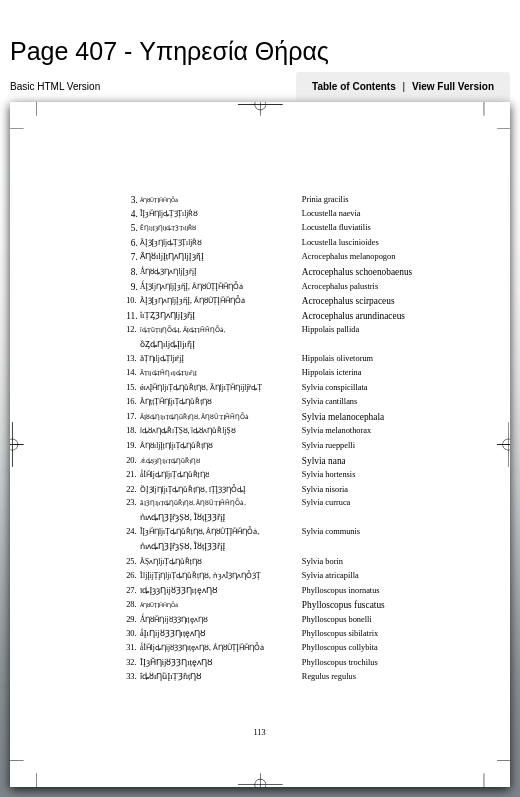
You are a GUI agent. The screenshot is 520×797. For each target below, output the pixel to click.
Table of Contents (354, 86)
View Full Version (453, 86)
